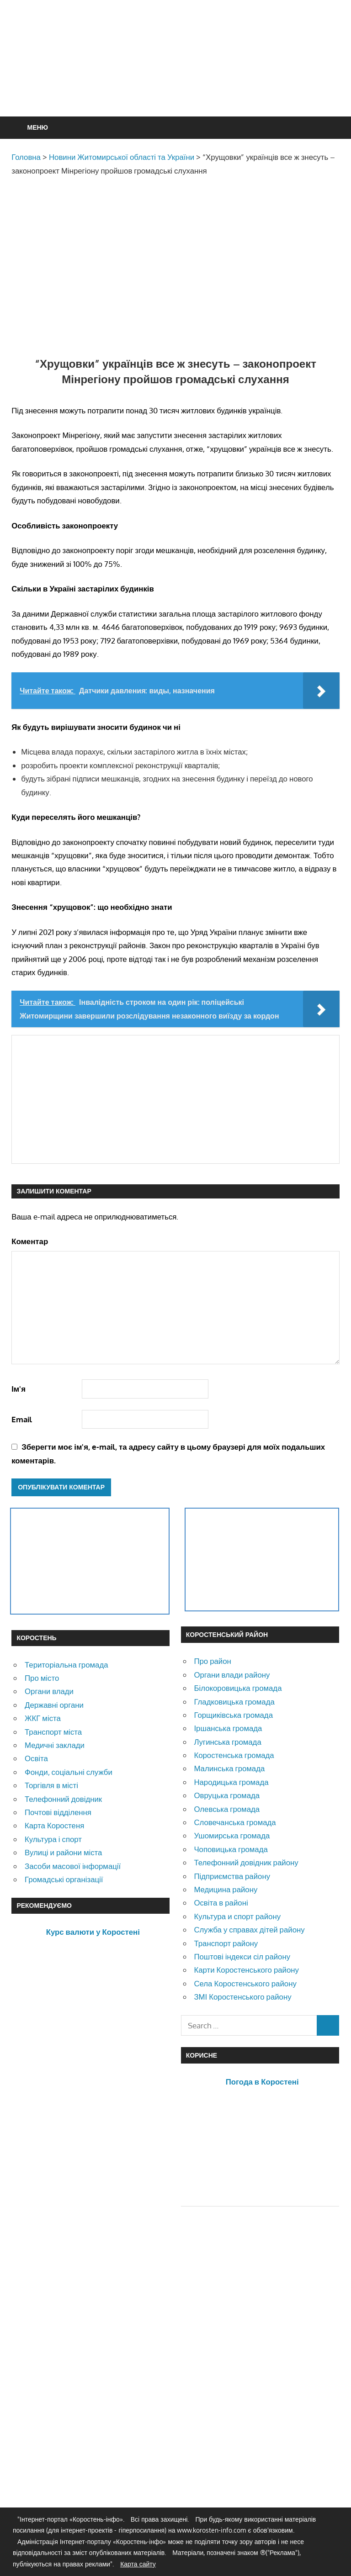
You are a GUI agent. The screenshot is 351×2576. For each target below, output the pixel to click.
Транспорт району (226, 1943)
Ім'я (18, 1389)
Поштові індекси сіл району (242, 1956)
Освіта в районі (221, 1902)
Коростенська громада (234, 1755)
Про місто (42, 1678)
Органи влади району (232, 1674)
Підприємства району (232, 1876)
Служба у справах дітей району (249, 1929)
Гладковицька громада (234, 1701)
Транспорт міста (53, 1732)
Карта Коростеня (54, 1825)
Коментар (29, 1241)
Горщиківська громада (233, 1715)
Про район (212, 1661)
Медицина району (225, 1889)
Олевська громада (227, 1809)
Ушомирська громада (232, 1835)
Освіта (36, 1758)
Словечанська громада (235, 1822)
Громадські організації (64, 1879)
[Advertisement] (177, 80)
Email (21, 1419)
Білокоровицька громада (238, 1688)
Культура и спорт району (237, 1916)
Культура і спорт (53, 1839)
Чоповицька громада (230, 1849)
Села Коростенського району (245, 1983)
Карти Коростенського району (246, 1969)
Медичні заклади (55, 1745)
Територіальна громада (66, 1664)
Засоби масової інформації (73, 1866)
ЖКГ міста (43, 1718)
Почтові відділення (58, 1812)
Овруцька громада (227, 1795)
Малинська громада (229, 1768)
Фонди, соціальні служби (68, 1772)
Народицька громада (231, 1782)
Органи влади (49, 1691)
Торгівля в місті (51, 1785)
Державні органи (54, 1705)
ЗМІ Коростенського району (242, 1996)
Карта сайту (138, 2564)
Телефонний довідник (63, 1799)
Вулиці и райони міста (63, 1852)
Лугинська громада (227, 1742)
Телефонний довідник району (246, 1862)
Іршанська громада (228, 1728)
